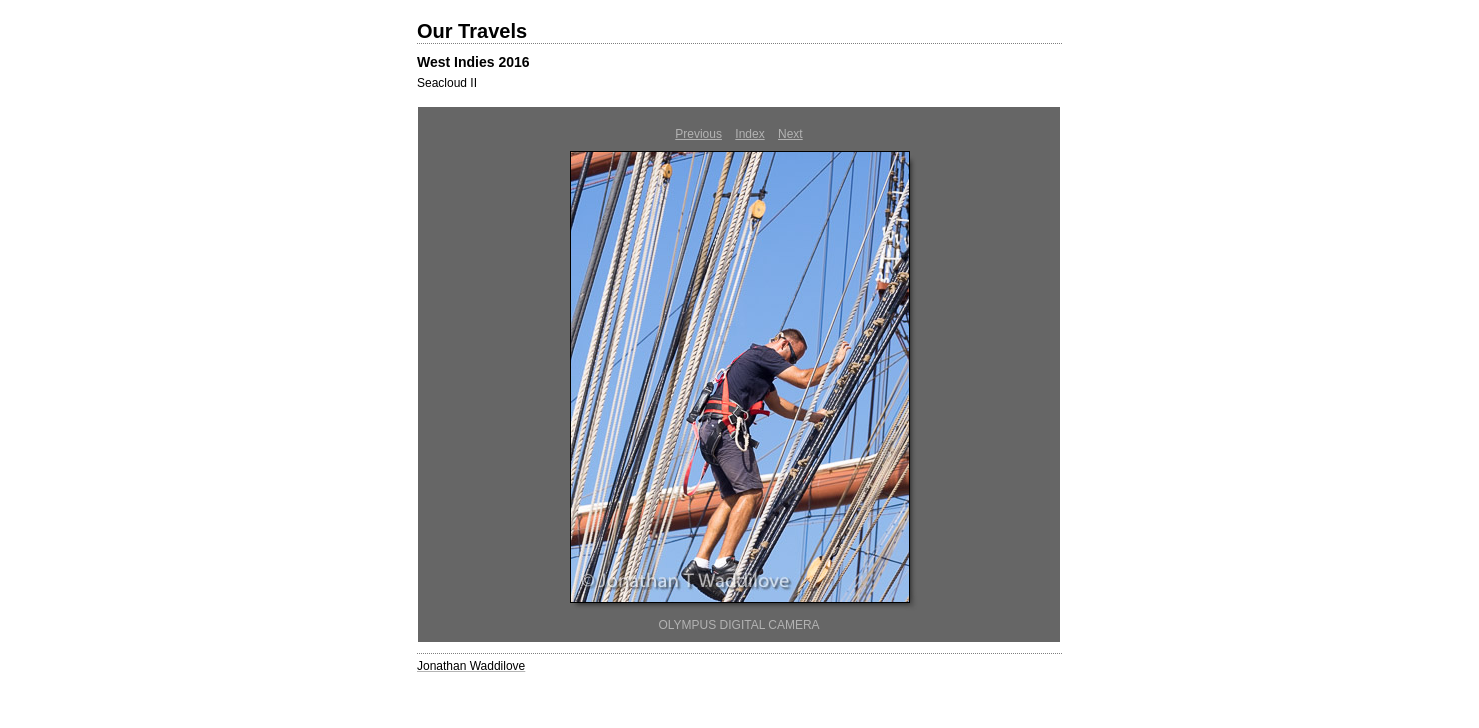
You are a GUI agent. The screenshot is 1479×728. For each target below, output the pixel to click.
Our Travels (472, 31)
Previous (698, 134)
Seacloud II (447, 83)
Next (790, 134)
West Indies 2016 (473, 62)
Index (749, 134)
